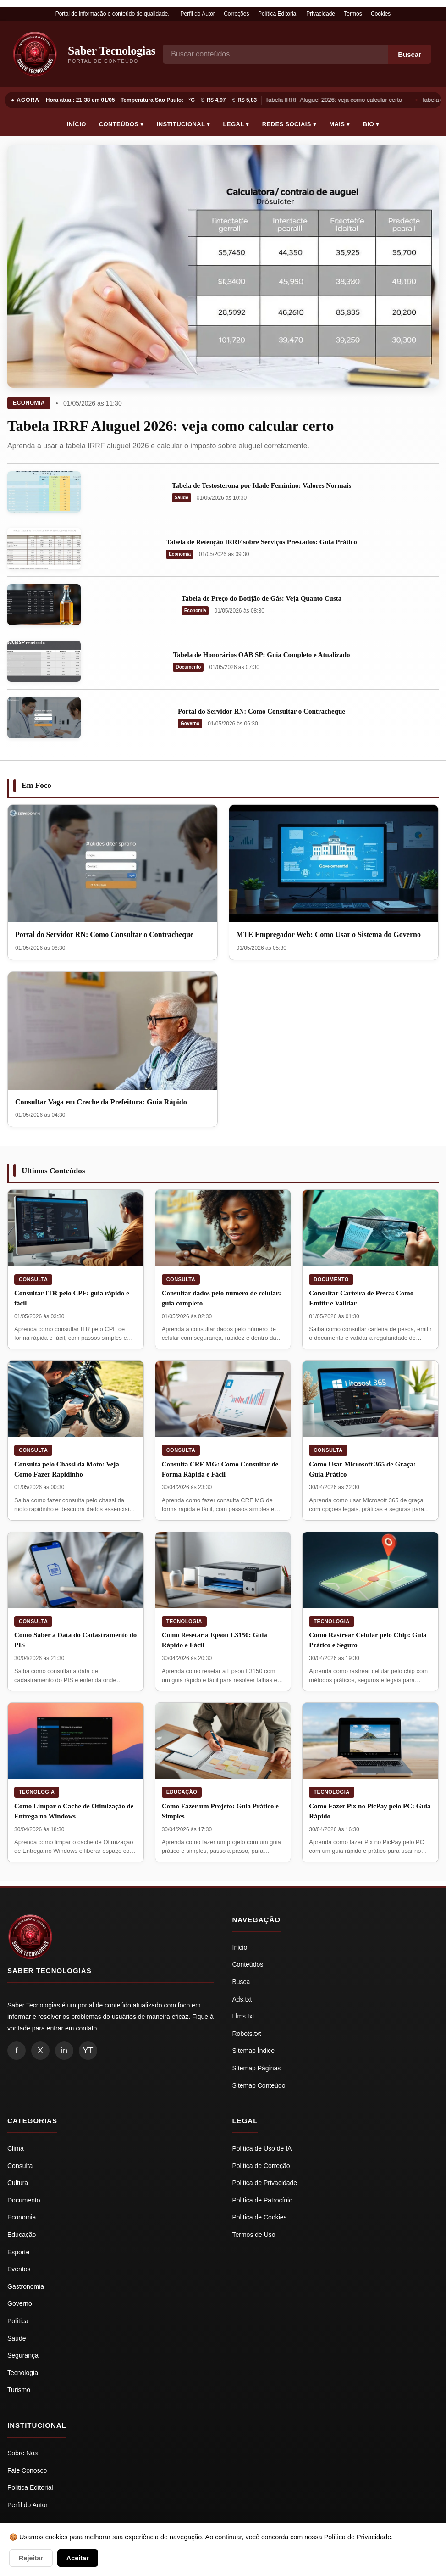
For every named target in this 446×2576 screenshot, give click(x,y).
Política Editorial (277, 14)
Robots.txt (246, 2033)
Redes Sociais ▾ (289, 124)
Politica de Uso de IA (262, 2148)
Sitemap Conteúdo (259, 2085)
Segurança (23, 2355)
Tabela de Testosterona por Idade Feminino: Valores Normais (262, 485)
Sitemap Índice (253, 2050)
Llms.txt (243, 2016)
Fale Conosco (27, 2470)
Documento (188, 666)
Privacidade (320, 14)
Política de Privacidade (357, 2537)
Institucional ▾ (183, 124)
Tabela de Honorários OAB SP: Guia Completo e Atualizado (261, 654)
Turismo (18, 2389)
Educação (182, 1792)
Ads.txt (242, 1999)
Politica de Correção (261, 2165)
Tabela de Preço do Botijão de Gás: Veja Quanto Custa (262, 598)
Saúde (181, 497)
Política (17, 2321)
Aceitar (77, 2558)
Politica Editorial (30, 2487)
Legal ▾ (236, 124)
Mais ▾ (339, 124)
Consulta (33, 1279)
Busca (241, 1981)
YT (88, 2050)
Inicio (240, 1947)
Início (76, 124)
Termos (353, 14)
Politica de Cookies (259, 2217)
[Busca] (275, 54)
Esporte (18, 2252)
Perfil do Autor (197, 14)
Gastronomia (25, 2286)
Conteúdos (248, 1964)
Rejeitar (31, 2558)
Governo (190, 723)
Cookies (381, 14)
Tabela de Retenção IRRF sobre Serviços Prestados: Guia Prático (261, 542)
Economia (29, 403)
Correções (236, 14)
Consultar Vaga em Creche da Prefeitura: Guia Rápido (101, 1102)
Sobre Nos (22, 2453)
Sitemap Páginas (256, 2068)
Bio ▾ (371, 124)
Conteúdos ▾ (121, 124)
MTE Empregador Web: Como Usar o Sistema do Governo (329, 934)
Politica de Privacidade (264, 2182)
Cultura (17, 2182)
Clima (15, 2148)
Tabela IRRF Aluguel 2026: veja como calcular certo (334, 99)
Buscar (409, 54)
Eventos (19, 2269)
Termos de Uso (253, 2234)
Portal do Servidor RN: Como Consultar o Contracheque (261, 711)
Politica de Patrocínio (262, 2200)
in (64, 2050)
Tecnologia (184, 1621)
